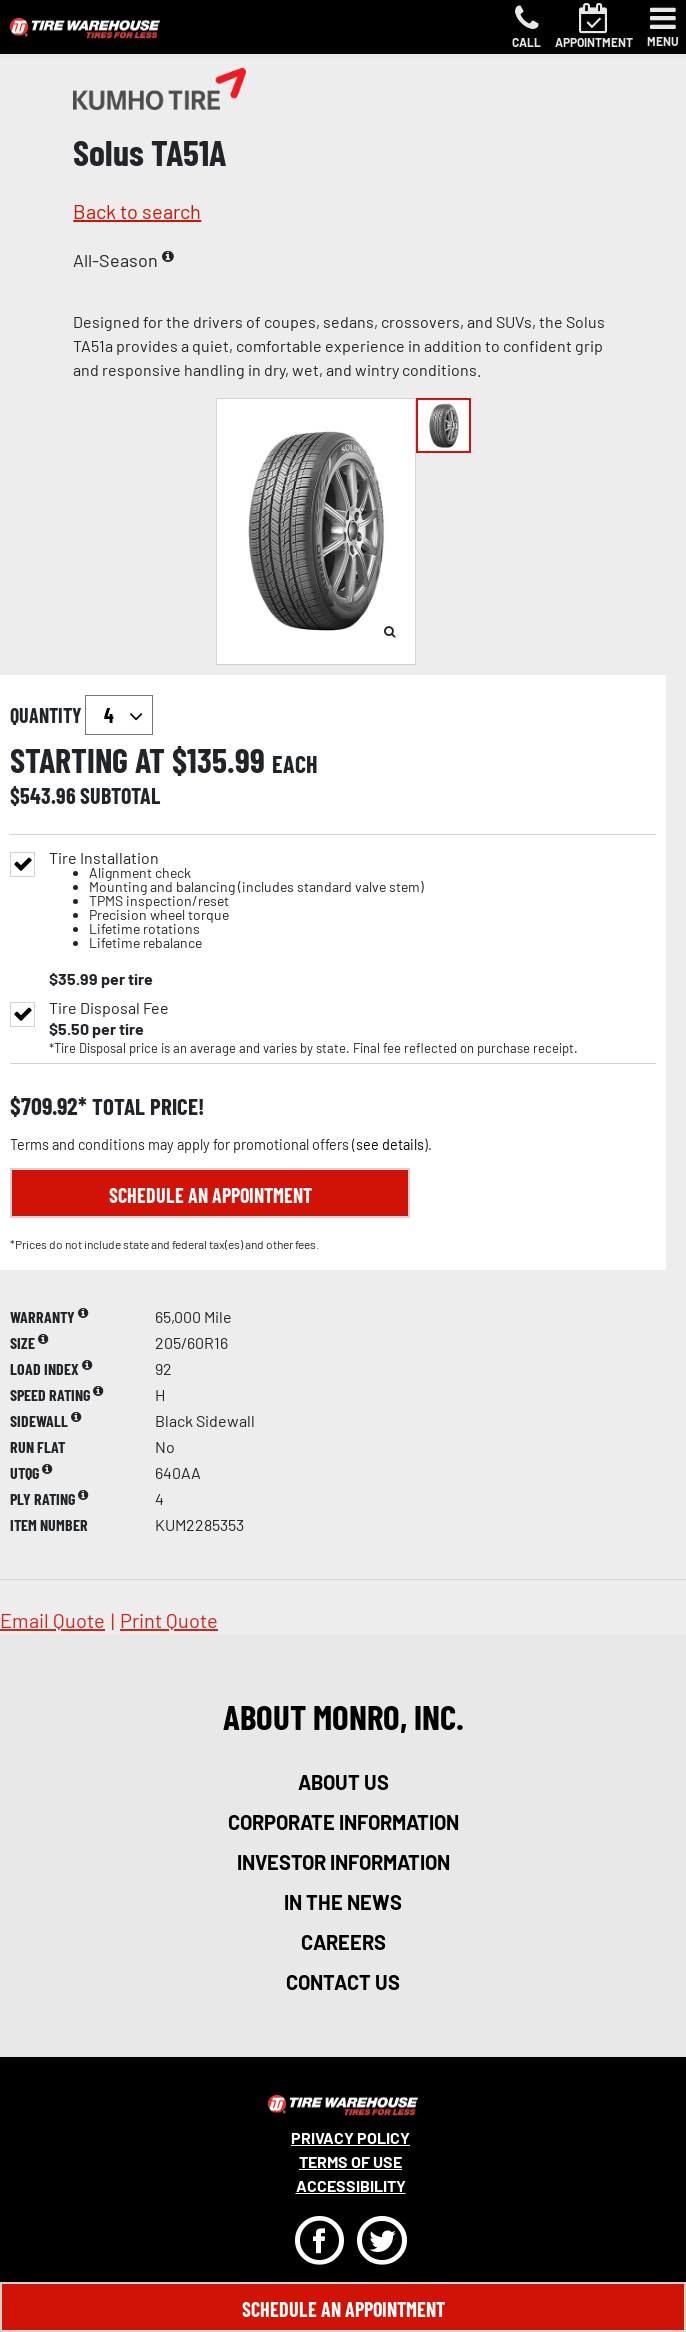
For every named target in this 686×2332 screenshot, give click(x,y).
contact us (343, 1982)
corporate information (343, 1822)
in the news (343, 1902)
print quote (169, 1620)
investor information (343, 1862)
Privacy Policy (350, 2137)
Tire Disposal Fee (109, 1008)
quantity (81, 715)
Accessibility (351, 2185)
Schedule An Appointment (343, 2309)
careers (343, 1942)
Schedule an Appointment (210, 1195)
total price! (145, 1106)
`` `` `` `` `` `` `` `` (119, 715)
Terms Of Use (350, 2161)
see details (390, 1144)
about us (343, 1782)
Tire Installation (236, 900)
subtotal (120, 795)
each (295, 764)
